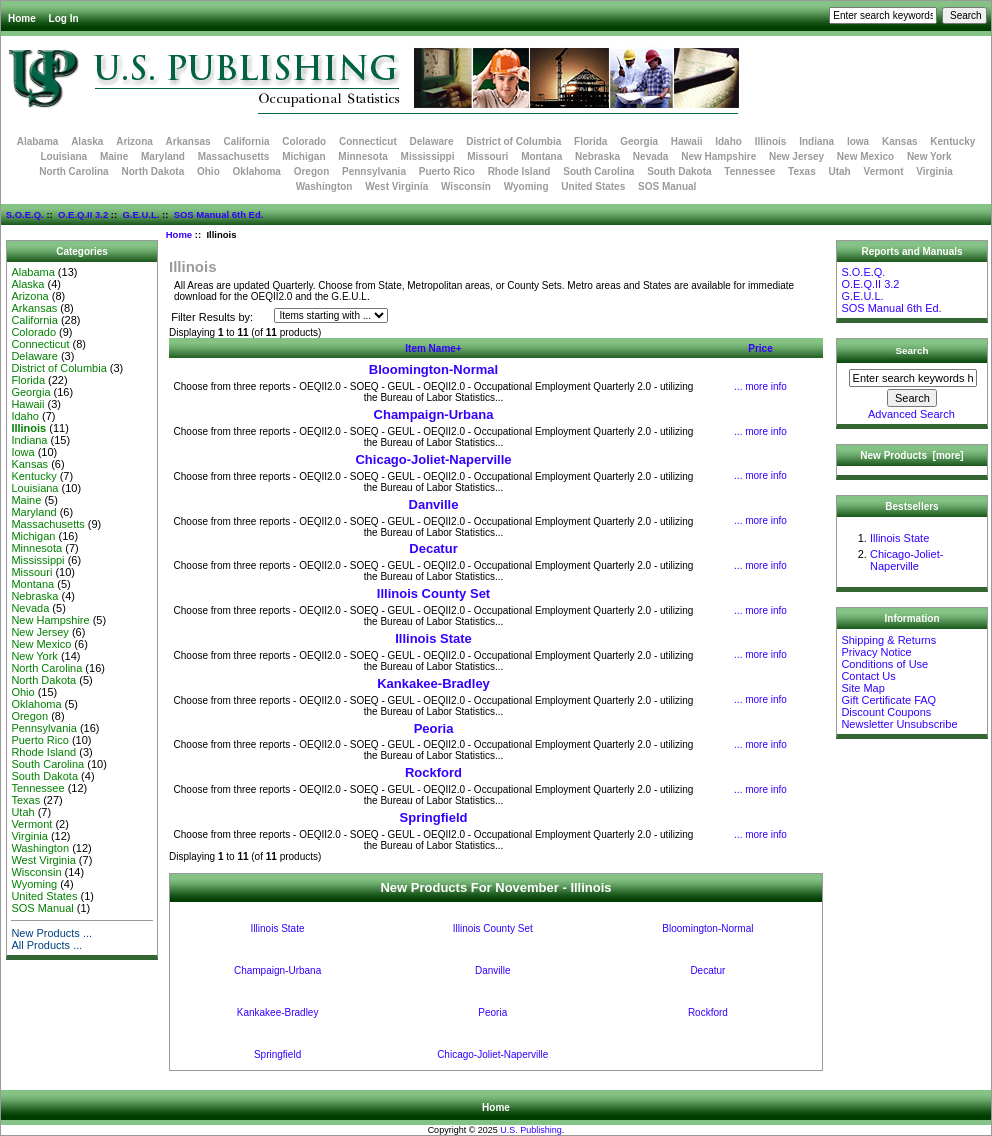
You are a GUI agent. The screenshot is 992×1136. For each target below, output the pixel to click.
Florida (590, 141)
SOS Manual (667, 186)
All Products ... (46, 945)
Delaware (432, 141)
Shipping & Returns (888, 640)
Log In (64, 18)
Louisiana (63, 156)
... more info (760, 386)
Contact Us (868, 676)
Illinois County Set (433, 593)
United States (593, 186)
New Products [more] (911, 455)
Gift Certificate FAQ (888, 700)
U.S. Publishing (531, 1130)
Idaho (728, 141)
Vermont (884, 171)
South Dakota (679, 171)
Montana (541, 156)
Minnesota (362, 156)
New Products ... (51, 933)
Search (912, 350)
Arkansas (188, 141)
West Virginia (396, 186)
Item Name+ (433, 348)
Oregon (312, 171)
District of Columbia (513, 141)
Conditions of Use (884, 664)
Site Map (862, 688)
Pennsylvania (374, 171)
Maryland (163, 156)
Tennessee (749, 171)
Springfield (434, 817)
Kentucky (952, 141)
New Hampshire (718, 156)
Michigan (303, 156)
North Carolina (73, 171)
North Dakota (152, 171)
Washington (324, 186)
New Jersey (796, 156)
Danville (434, 504)
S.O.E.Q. (25, 214)
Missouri (487, 156)
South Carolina (598, 171)
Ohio (208, 171)
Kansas (900, 141)
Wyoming (526, 186)
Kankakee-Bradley (433, 683)
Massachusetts (234, 156)
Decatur (433, 548)
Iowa (858, 141)
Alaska (87, 141)
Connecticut (368, 141)
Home (22, 18)
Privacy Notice (876, 652)
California (246, 141)
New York (929, 156)
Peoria (434, 728)
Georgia (639, 141)
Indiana (816, 141)
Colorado (304, 141)
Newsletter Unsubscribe (899, 724)
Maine (114, 156)
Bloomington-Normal (433, 369)
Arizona (134, 141)
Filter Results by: (212, 317)
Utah (840, 171)
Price (760, 348)
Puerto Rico (447, 171)
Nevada (651, 156)
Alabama (38, 141)
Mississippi (428, 156)
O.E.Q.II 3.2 (83, 214)
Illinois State (433, 638)
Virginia (934, 171)
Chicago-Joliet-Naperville (433, 459)
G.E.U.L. (140, 214)
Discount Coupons (886, 712)
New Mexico (865, 156)
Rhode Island (519, 171)
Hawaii (687, 141)
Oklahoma (257, 171)
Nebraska (597, 156)
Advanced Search (911, 414)
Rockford (433, 772)
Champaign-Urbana (434, 414)
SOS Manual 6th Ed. (219, 214)
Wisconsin (466, 186)
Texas (802, 171)
